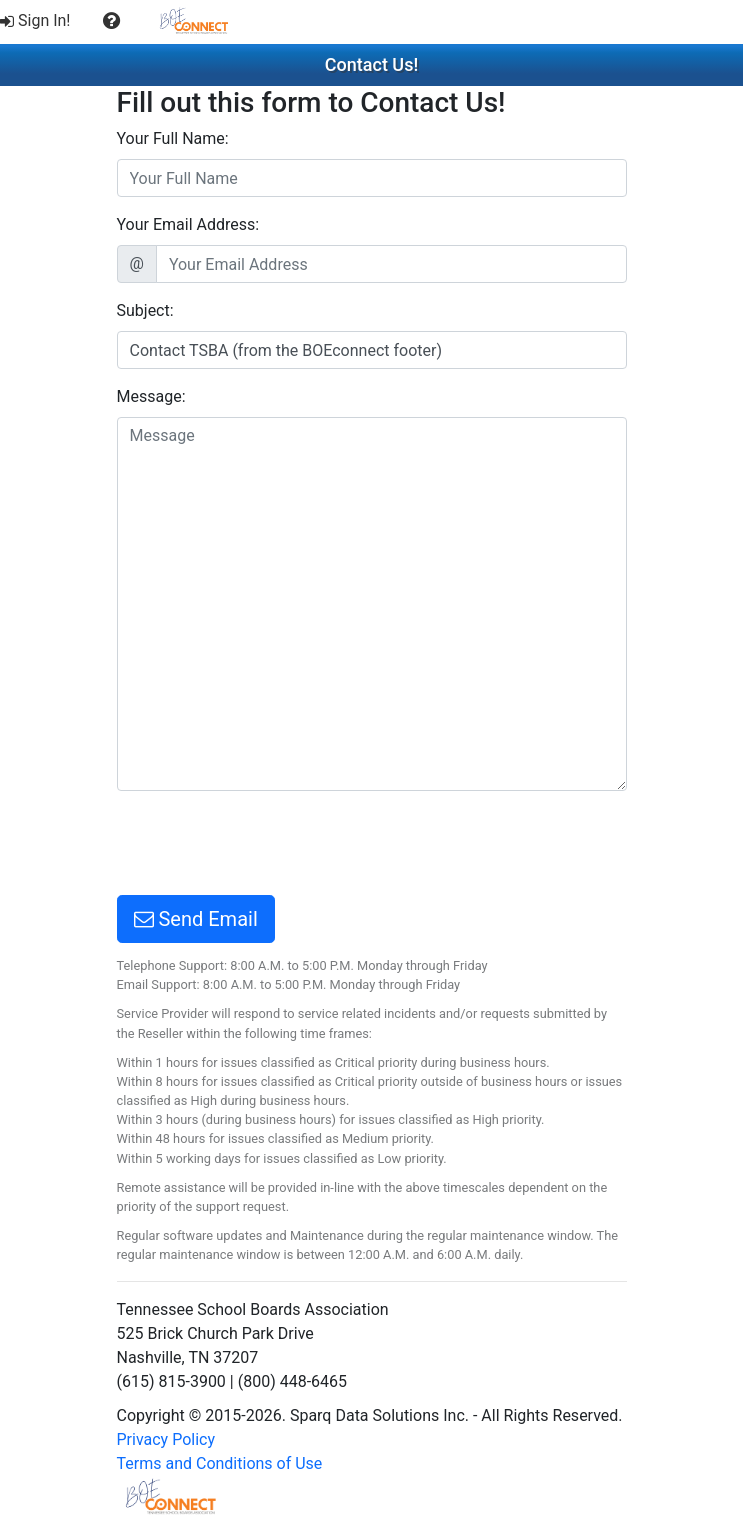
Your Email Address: (188, 224)
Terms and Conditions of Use (220, 1463)
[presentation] (269, 846)
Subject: (145, 310)
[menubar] (124, 21)
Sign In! (35, 20)
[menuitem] (37, 21)
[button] (111, 21)
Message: (151, 396)
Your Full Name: (173, 138)
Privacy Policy (166, 1439)
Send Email (196, 919)
